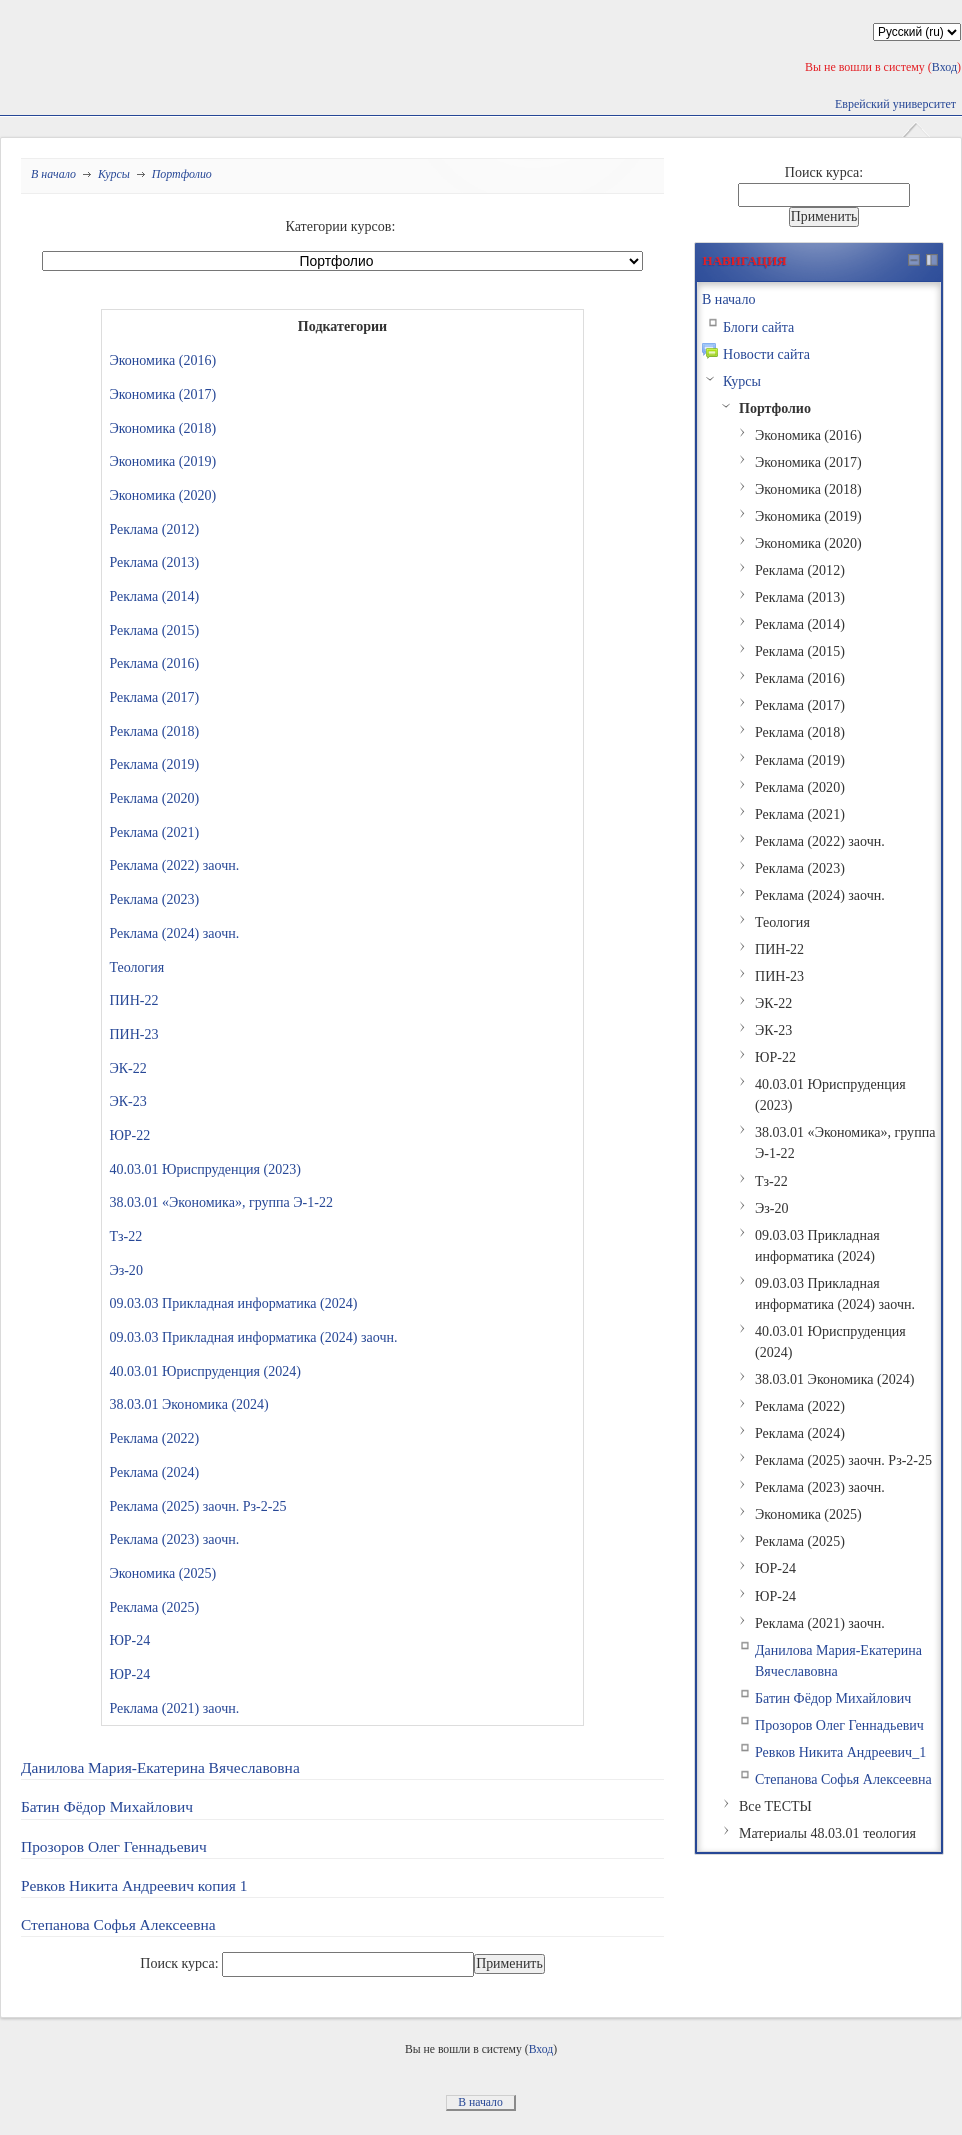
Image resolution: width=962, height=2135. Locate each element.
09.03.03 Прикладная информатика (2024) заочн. (253, 1337)
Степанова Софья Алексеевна (118, 1924)
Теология (136, 967)
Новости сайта (766, 354)
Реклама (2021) (154, 832)
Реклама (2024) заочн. (174, 933)
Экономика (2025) (162, 1573)
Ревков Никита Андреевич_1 (840, 1752)
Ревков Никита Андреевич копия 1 (134, 1885)
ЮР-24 (129, 1640)
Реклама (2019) (154, 764)
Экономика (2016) (162, 360)
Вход (944, 67)
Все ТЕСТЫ (775, 1806)
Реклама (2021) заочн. (174, 1708)
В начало (53, 174)
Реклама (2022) (154, 1438)
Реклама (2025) (154, 1607)
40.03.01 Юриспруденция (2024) (205, 1371)
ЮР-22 (129, 1135)
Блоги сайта (758, 327)
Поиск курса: (181, 1963)
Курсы (114, 174)
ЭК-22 (127, 1068)
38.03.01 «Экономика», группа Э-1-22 (221, 1202)
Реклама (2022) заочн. (174, 865)
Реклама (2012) (154, 529)
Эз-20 (126, 1270)
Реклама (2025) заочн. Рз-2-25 (197, 1506)
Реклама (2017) (154, 697)
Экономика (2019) (162, 461)
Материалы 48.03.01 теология (827, 1833)
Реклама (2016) (154, 663)
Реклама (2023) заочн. (174, 1539)
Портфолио (182, 174)
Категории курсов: (341, 226)
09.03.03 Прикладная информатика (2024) (233, 1303)
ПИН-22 (133, 1000)
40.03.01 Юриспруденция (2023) (205, 1169)
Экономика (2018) (162, 428)
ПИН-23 (133, 1034)
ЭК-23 (127, 1101)
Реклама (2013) (154, 562)
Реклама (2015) (154, 630)
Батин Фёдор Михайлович (107, 1806)
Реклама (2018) (154, 731)
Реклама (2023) (154, 899)
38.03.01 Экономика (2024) (188, 1404)
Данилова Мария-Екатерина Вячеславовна (160, 1767)
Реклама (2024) (154, 1472)
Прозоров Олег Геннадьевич (114, 1846)
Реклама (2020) (154, 798)
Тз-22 (125, 1236)
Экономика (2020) (162, 495)
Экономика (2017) (162, 394)
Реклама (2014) (154, 596)
